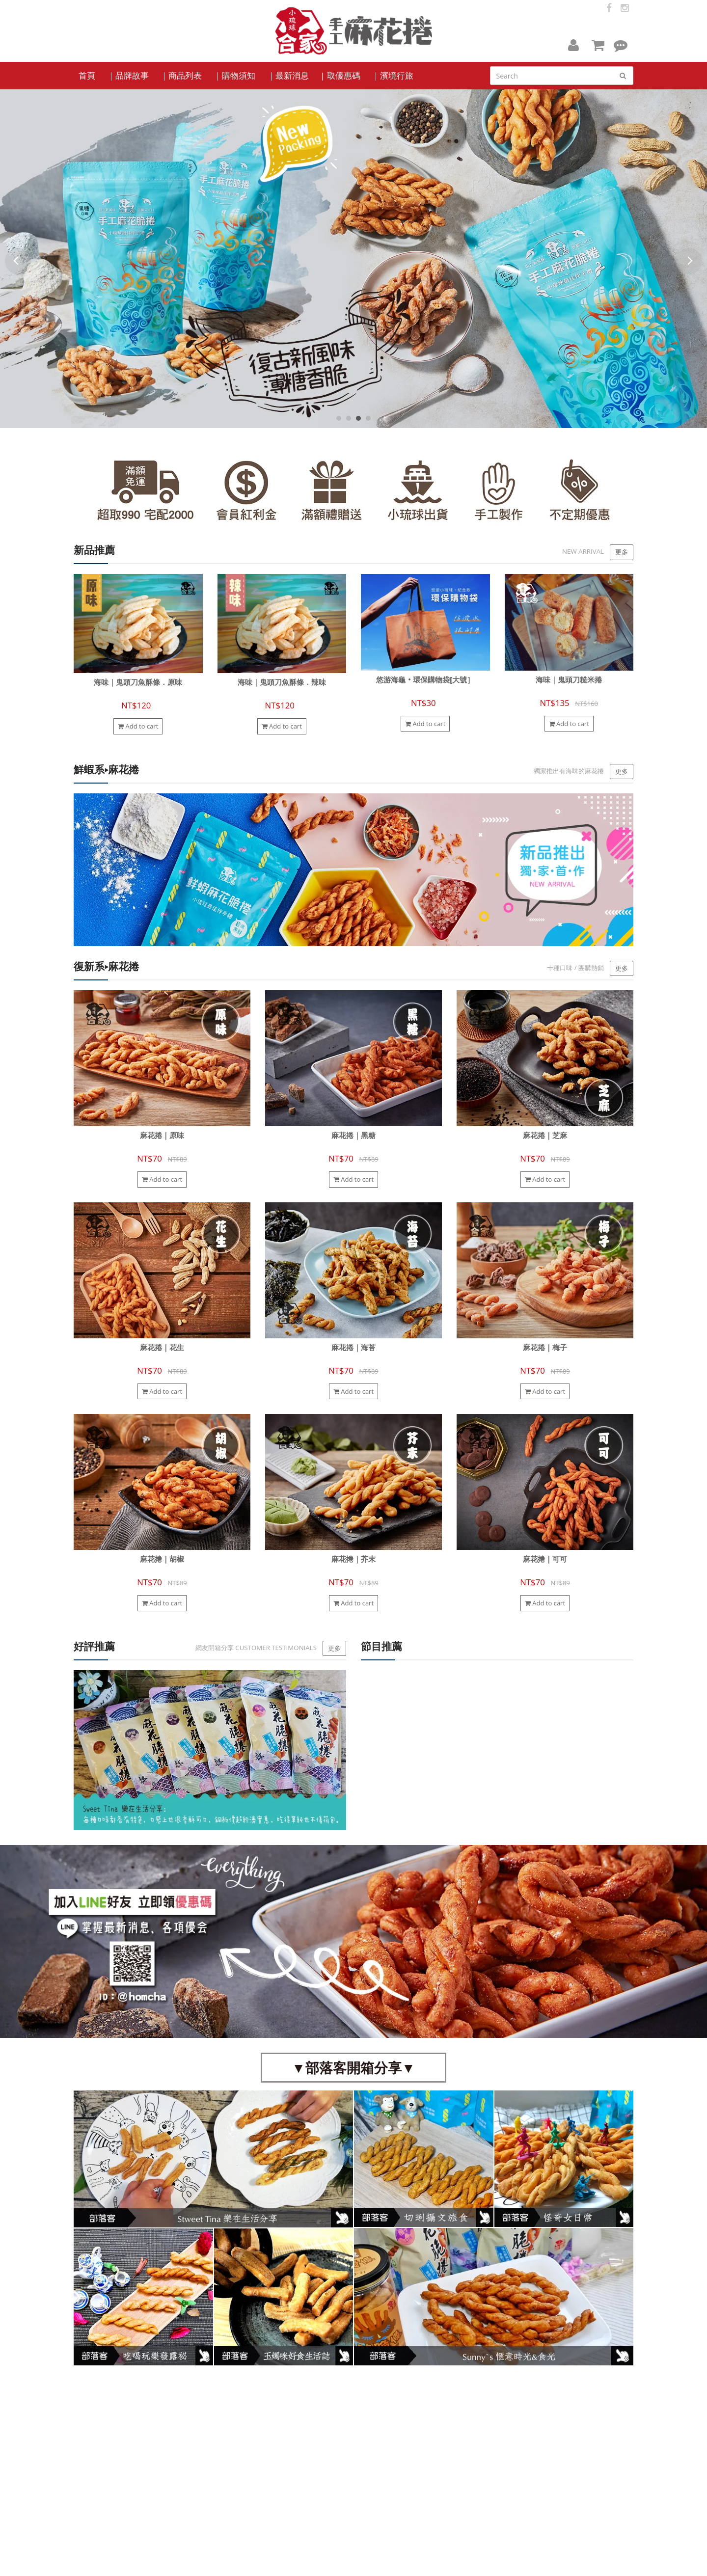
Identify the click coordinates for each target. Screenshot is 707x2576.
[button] (573, 44)
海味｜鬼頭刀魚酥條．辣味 (282, 682)
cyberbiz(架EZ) (241, 2562)
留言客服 (371, 2465)
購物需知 (371, 2438)
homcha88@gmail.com (503, 2480)
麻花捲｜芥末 (353, 1559)
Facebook (105, 2429)
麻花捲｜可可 (545, 1559)
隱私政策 (371, 2456)
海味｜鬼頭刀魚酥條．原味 (138, 682)
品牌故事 (275, 2438)
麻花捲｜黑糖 (353, 1135)
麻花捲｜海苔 (353, 1347)
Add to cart (138, 726)
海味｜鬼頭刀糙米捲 (569, 680)
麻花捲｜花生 (162, 1347)
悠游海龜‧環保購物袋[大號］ (425, 680)
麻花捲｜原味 (162, 1135)
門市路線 (275, 2446)
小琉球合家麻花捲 (99, 2562)
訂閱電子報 (575, 2409)
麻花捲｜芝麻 (545, 1135)
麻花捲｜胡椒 (162, 1559)
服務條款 (371, 2446)
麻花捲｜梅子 (545, 1347)
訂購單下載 (277, 2456)
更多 (621, 551)
